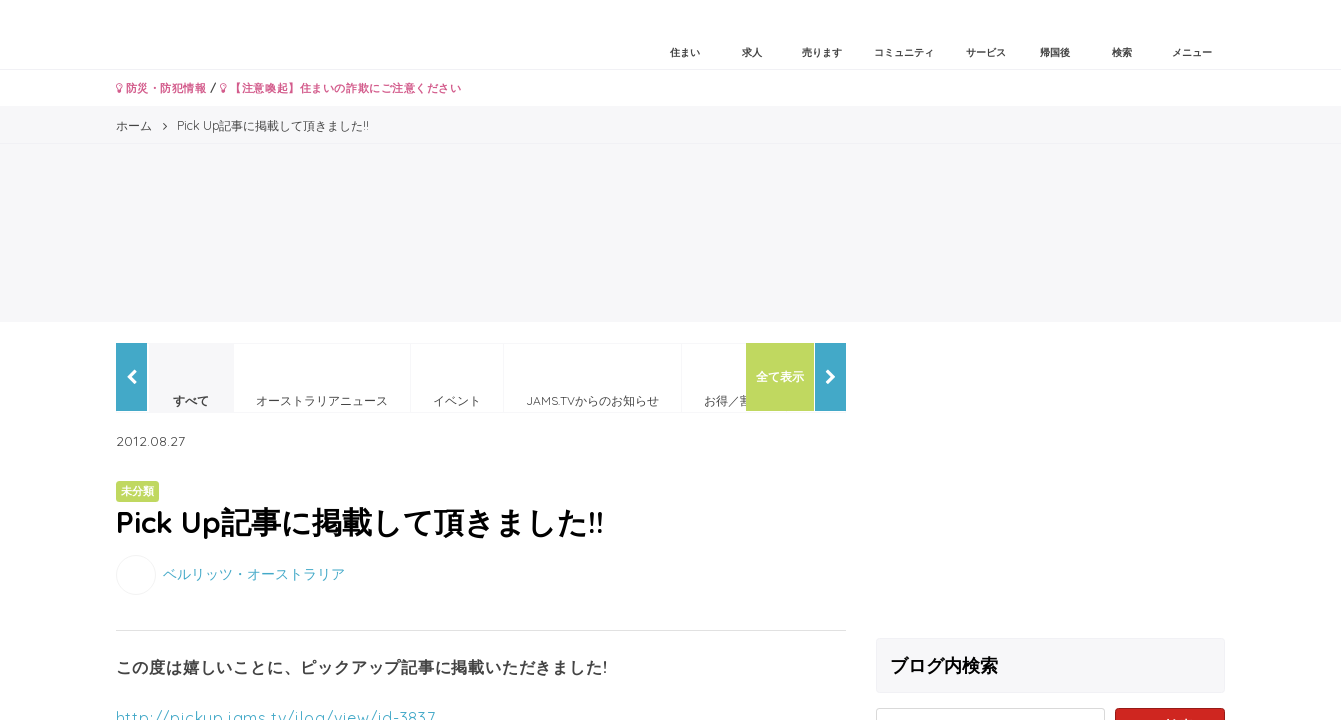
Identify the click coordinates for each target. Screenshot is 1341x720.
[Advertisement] (1051, 483)
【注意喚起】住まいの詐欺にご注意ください (340, 88)
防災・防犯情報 (161, 88)
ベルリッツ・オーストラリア (254, 573)
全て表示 (780, 376)
